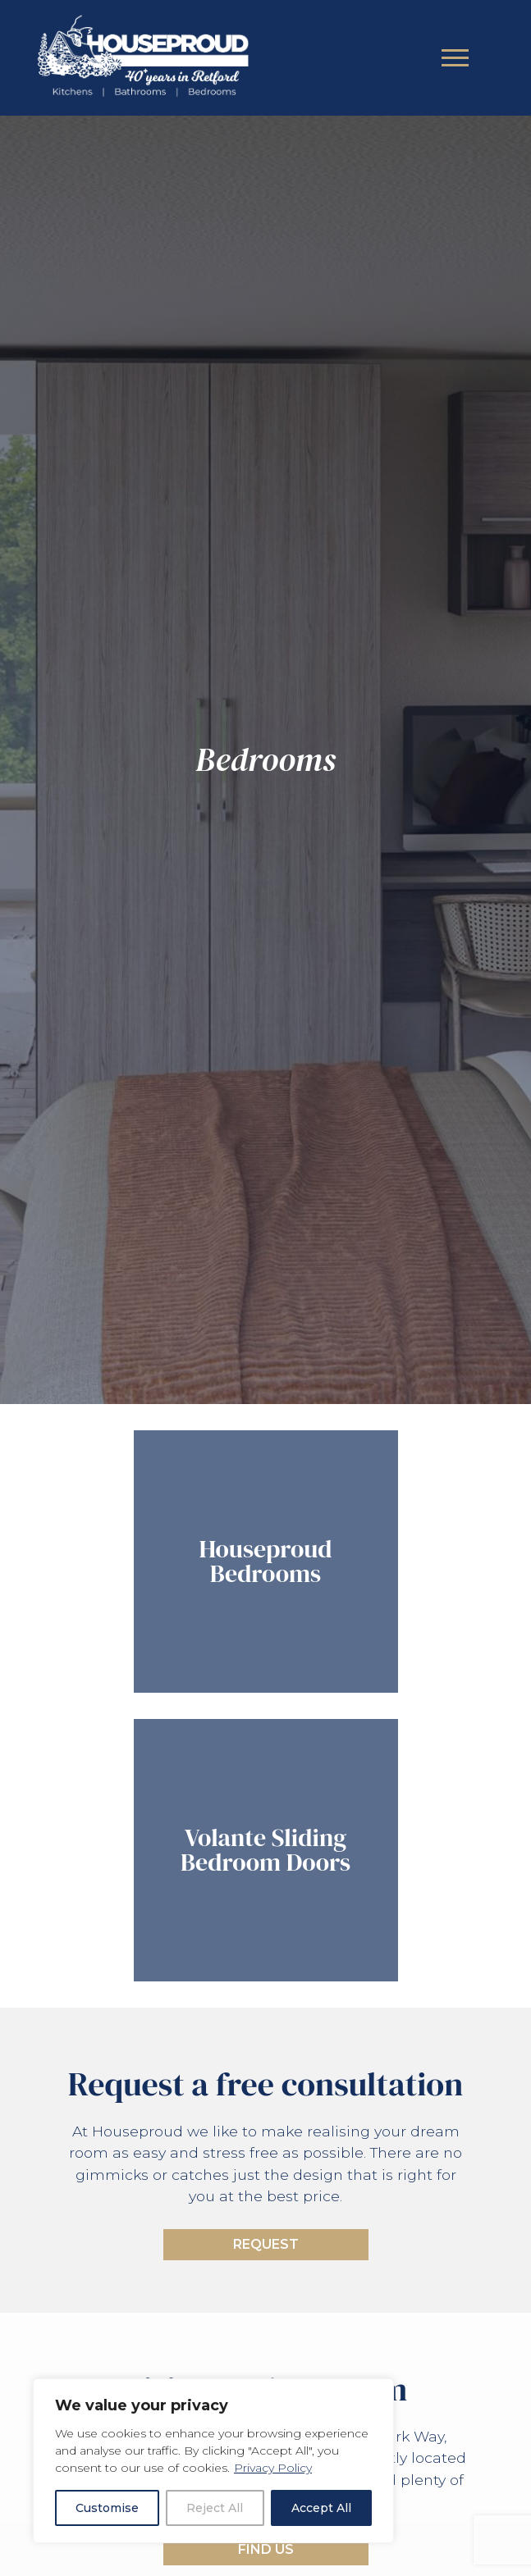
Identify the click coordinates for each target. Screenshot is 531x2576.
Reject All (214, 2508)
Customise (107, 2508)
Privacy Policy (273, 2467)
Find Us (266, 2549)
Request (266, 2244)
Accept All (321, 2508)
